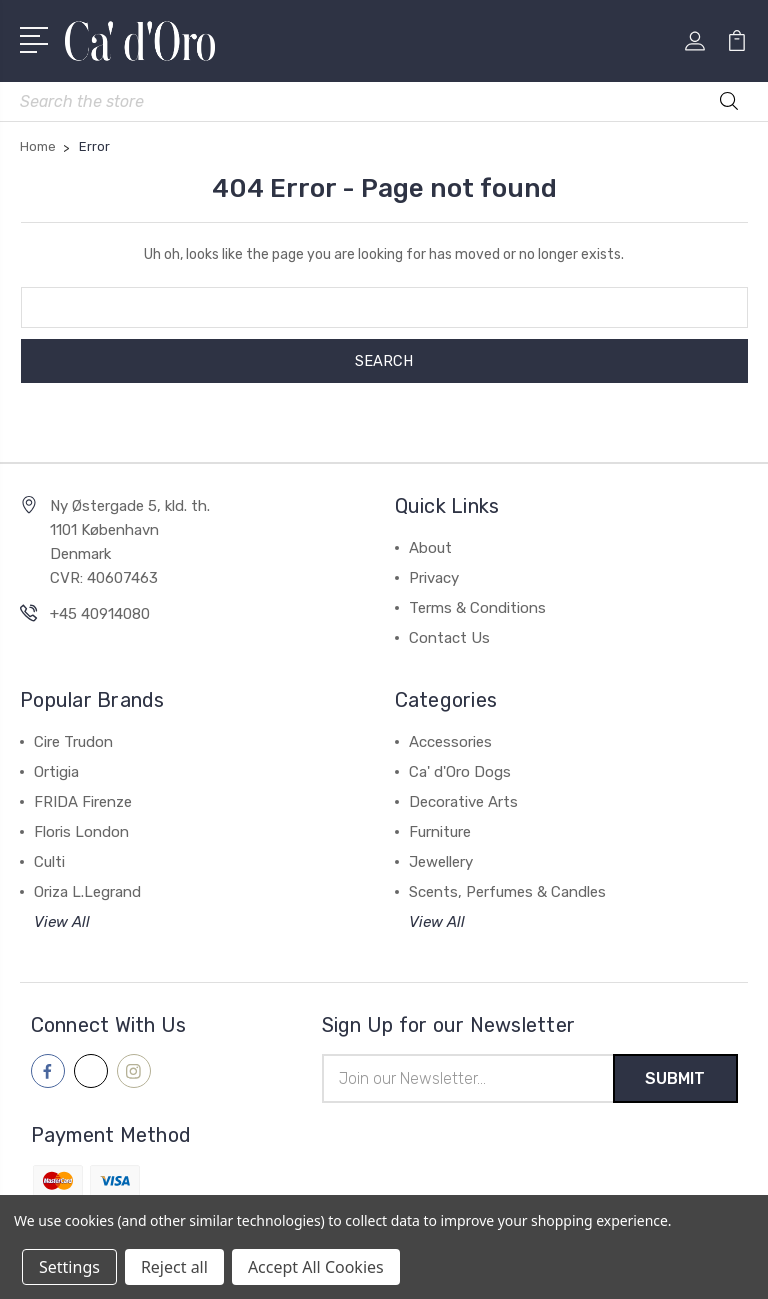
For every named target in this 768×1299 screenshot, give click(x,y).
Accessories (450, 742)
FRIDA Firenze (83, 802)
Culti (49, 862)
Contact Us (449, 638)
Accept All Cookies (316, 1267)
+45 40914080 (100, 614)
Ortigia (56, 772)
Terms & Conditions (477, 608)
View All (62, 922)
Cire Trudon (73, 742)
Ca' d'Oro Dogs (460, 772)
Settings (69, 1267)
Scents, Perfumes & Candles (507, 892)
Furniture (440, 832)
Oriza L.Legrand (87, 892)
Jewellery (441, 862)
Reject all (174, 1267)
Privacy (434, 578)
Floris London (81, 832)
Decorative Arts (463, 802)
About (430, 548)
